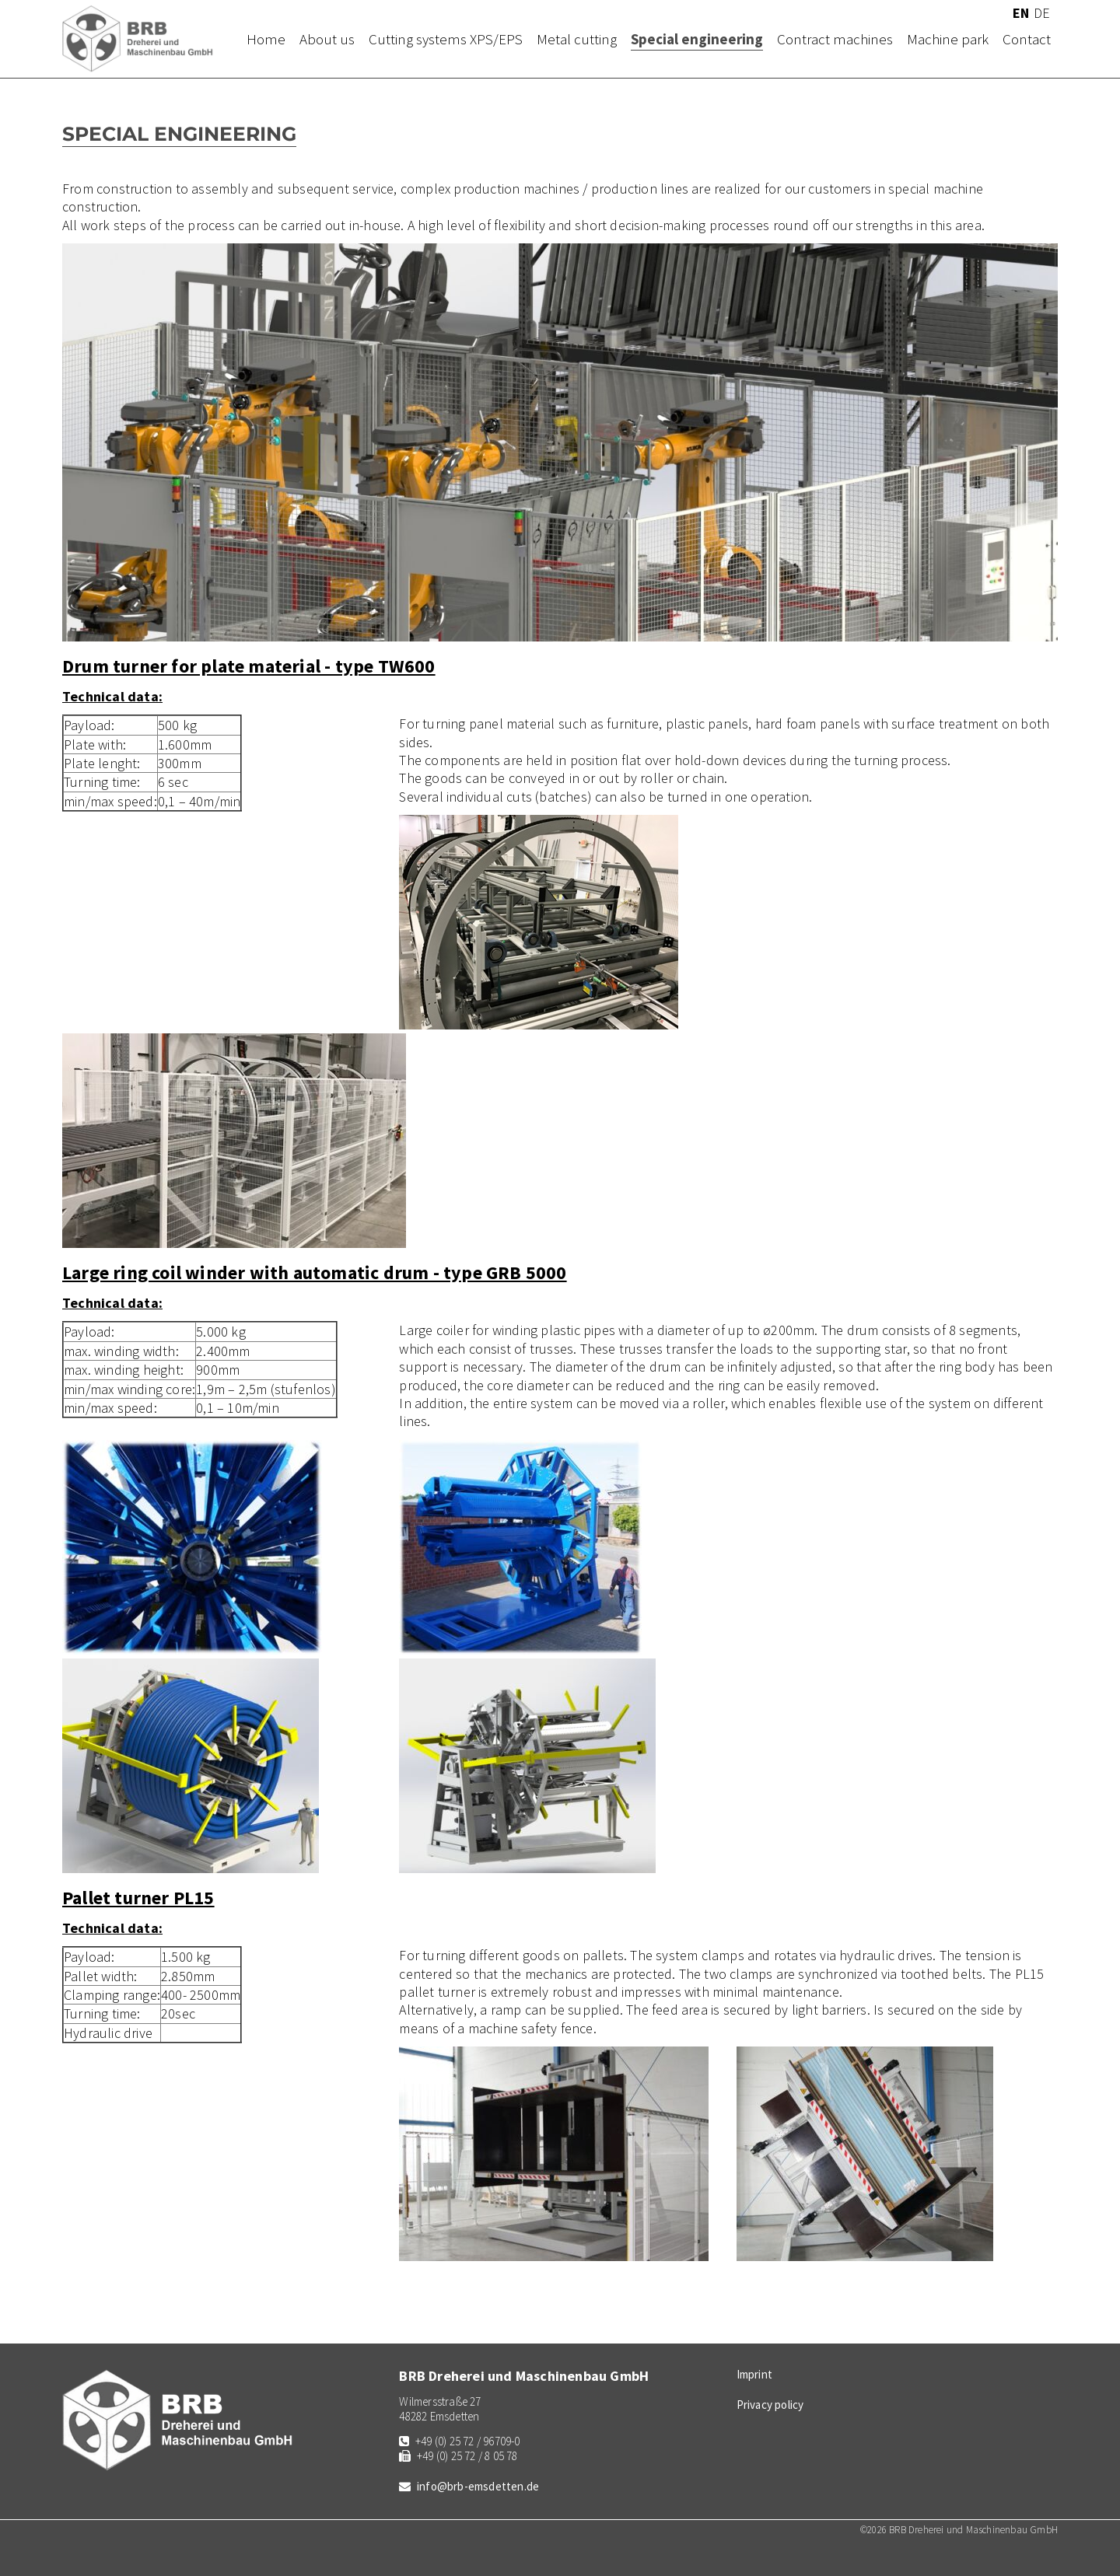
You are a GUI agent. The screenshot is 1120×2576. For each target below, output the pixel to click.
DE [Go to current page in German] (1042, 13)
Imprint (754, 2374)
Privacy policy (770, 2404)
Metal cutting (577, 39)
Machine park (948, 39)
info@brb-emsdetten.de (478, 2486)
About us (327, 39)
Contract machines (835, 39)
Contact (1027, 39)
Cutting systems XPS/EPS (446, 39)
